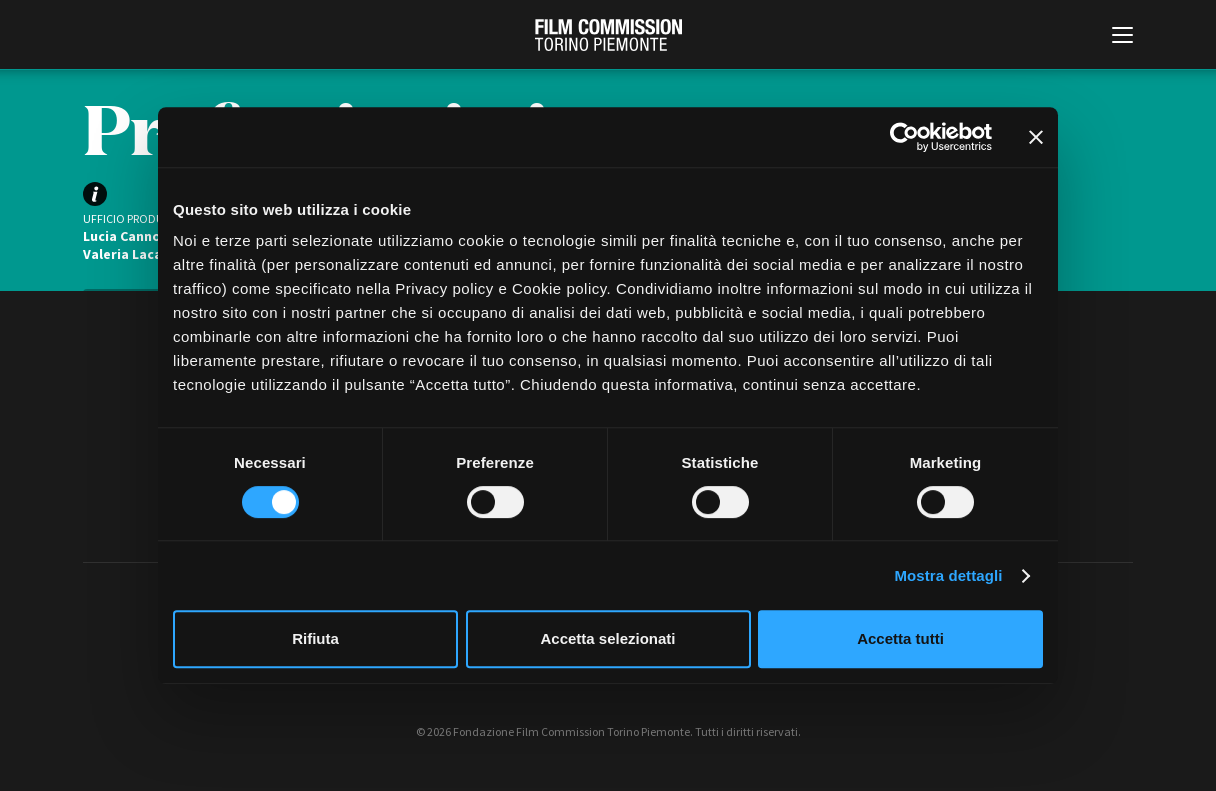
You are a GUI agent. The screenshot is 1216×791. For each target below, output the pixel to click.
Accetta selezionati (607, 638)
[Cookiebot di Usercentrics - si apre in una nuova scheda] (904, 137)
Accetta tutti (900, 638)
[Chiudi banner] (1036, 137)
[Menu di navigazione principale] (1122, 37)
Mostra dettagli (948, 575)
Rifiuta (315, 638)
